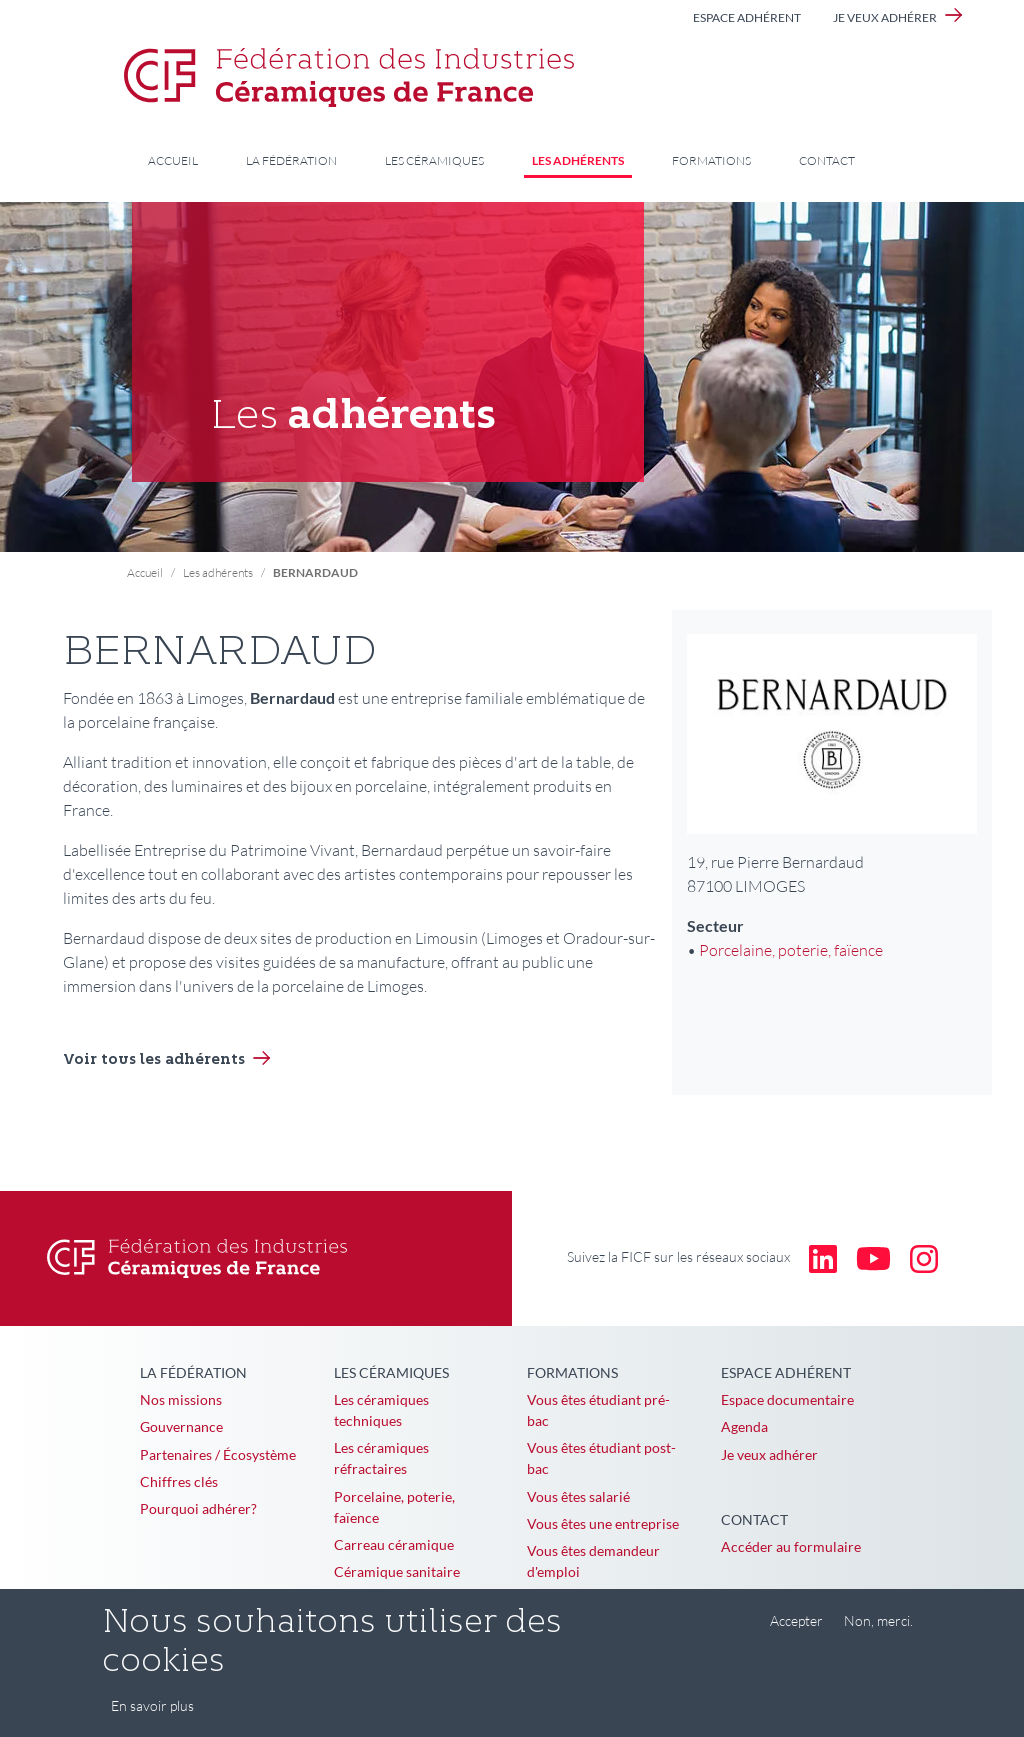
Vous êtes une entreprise (603, 1523)
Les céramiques (434, 160)
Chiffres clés (179, 1481)
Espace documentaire (787, 1399)
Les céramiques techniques (381, 1410)
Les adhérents (578, 160)
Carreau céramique (394, 1544)
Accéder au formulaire (791, 1546)
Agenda (744, 1426)
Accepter (796, 1633)
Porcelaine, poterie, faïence (791, 950)
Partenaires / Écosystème (218, 1454)
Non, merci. (878, 1633)
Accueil (173, 160)
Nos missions (181, 1399)
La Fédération (291, 160)
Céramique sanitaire (397, 1571)
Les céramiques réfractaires (381, 1458)
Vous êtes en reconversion (608, 1599)
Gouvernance (181, 1426)
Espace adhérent (747, 17)
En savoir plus (152, 1718)
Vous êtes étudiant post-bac (601, 1458)
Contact (827, 160)
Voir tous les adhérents (154, 1060)
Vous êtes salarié (578, 1496)
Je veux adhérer (885, 17)
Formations (711, 160)
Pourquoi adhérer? (198, 1508)
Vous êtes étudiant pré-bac (598, 1410)
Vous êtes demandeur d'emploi (593, 1561)
